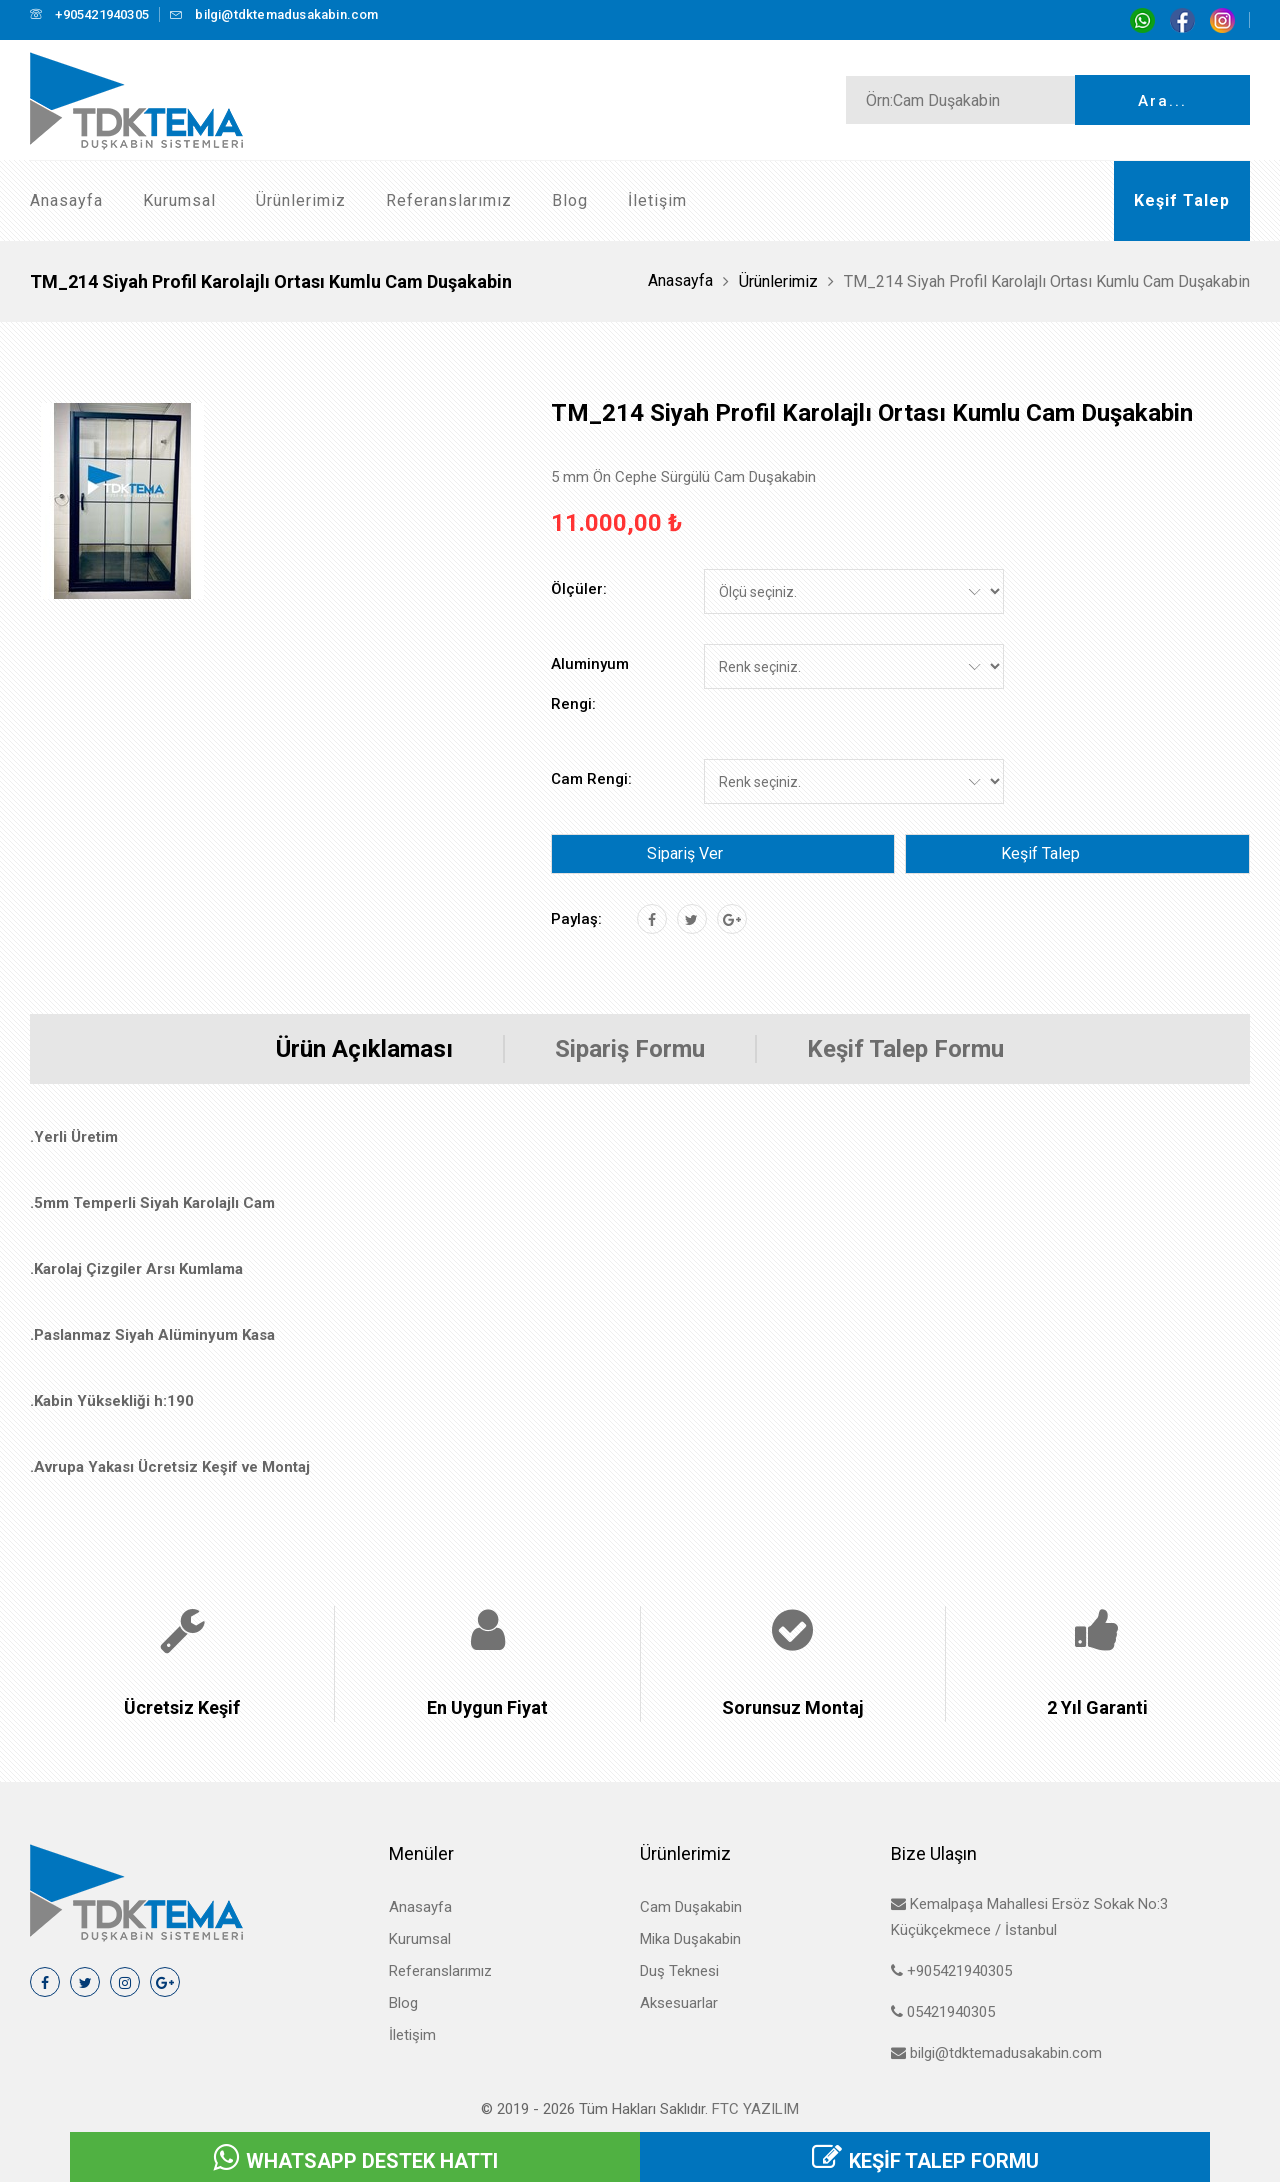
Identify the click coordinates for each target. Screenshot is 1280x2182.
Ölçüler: (579, 589)
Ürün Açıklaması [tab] (364, 1049)
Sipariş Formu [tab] (630, 1049)
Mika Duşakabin (690, 1939)
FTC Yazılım (755, 2109)
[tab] (122, 501)
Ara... (1162, 101)
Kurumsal (179, 200)
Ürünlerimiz (301, 200)
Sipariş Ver (685, 853)
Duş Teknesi (679, 1971)
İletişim (657, 200)
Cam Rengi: (591, 779)
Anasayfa (66, 200)
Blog (570, 200)
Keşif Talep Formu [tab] (905, 1049)
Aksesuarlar (679, 2003)
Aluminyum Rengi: (590, 684)
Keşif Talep (1040, 853)
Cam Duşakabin (691, 1907)
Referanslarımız (449, 200)
